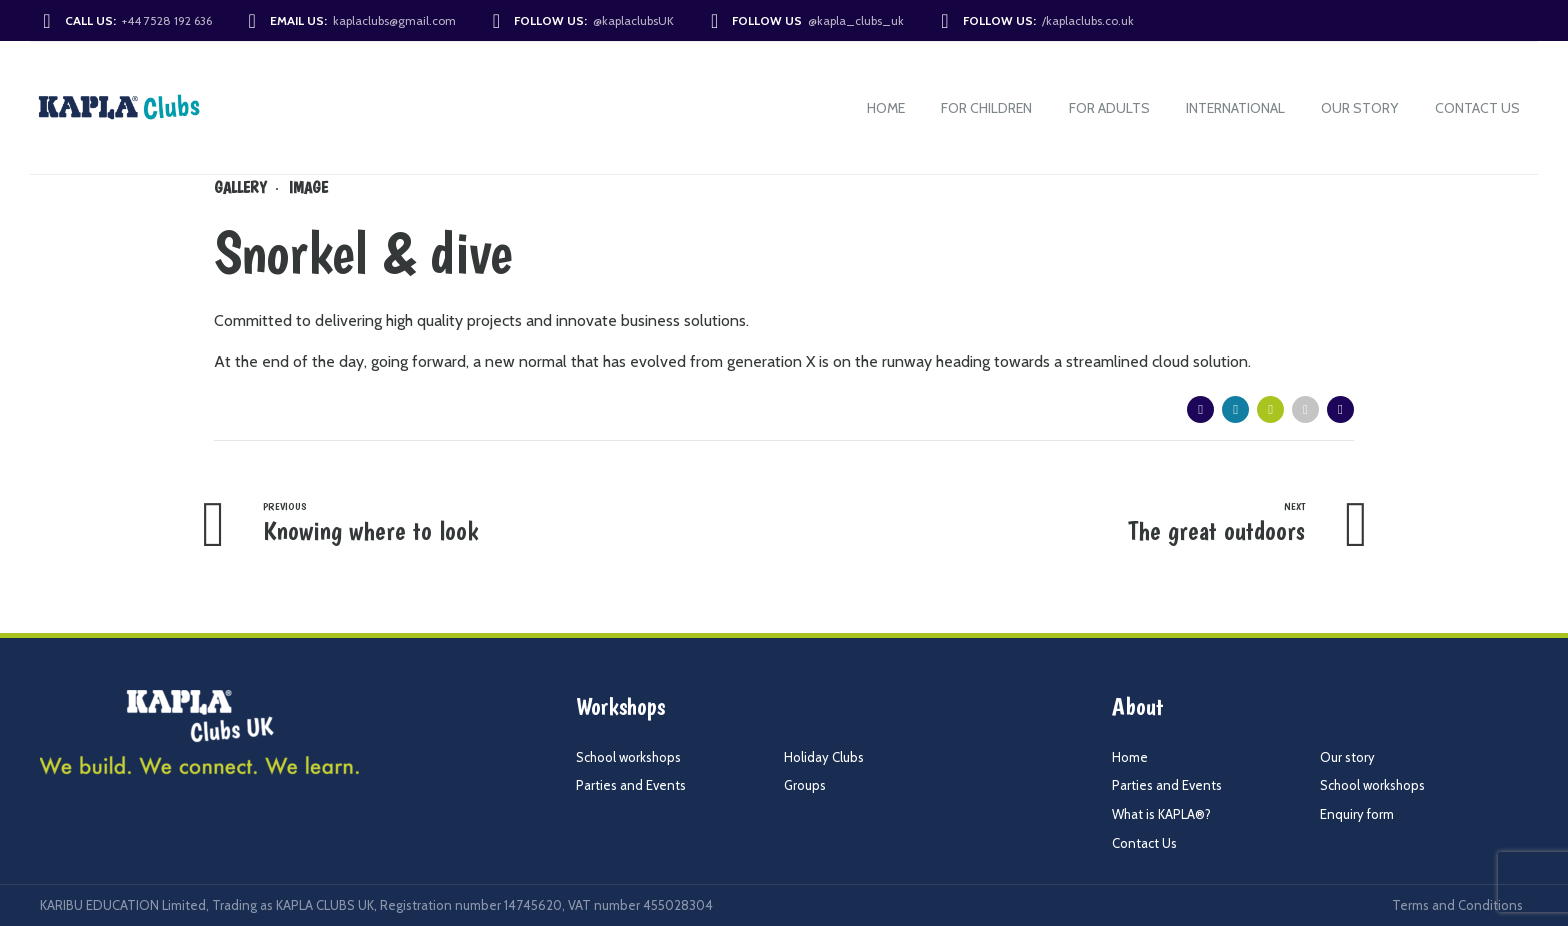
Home (886, 108)
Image (308, 187)
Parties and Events (631, 785)
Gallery (240, 187)
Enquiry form (1357, 814)
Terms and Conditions (1457, 905)
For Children (986, 108)
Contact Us (1477, 108)
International (1235, 108)
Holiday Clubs (824, 757)
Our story (1359, 108)
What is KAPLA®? (1161, 814)
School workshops (628, 757)
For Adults (1109, 108)
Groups (805, 785)
